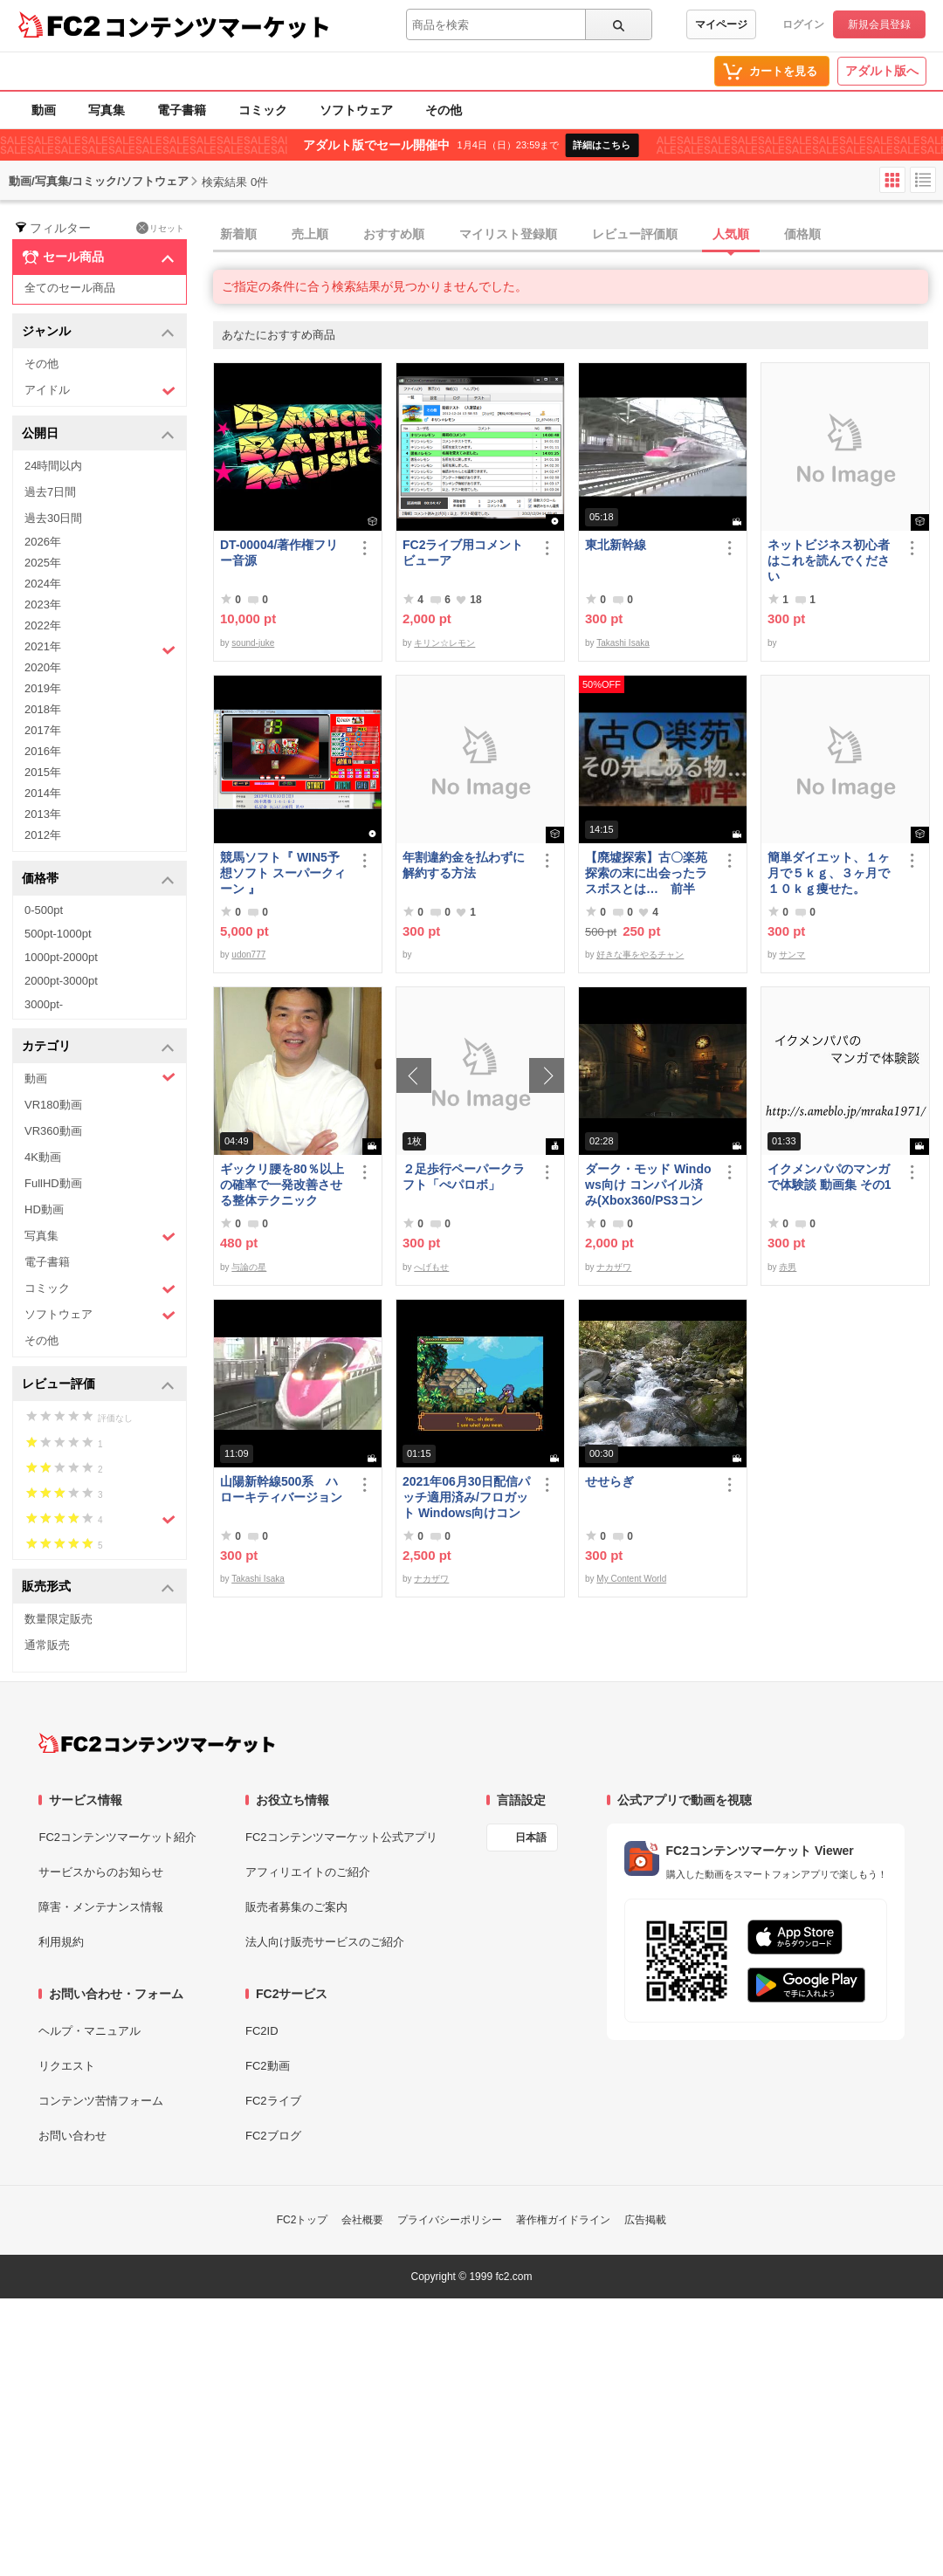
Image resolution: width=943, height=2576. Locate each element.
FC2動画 (267, 2065)
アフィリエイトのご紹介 (307, 1872)
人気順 (730, 234)
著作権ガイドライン (563, 2220)
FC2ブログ (273, 2135)
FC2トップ (302, 2220)
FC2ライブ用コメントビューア (463, 552)
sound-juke (252, 643)
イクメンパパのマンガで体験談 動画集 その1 (829, 1177)
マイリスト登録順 (508, 234)
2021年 (100, 648)
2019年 (42, 688)
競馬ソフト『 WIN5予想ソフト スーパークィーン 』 (283, 873)
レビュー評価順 (635, 234)
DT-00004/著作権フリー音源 (279, 552)
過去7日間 (50, 491)
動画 (43, 110)
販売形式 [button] (98, 1587)
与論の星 (248, 1267)
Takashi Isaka (623, 643)
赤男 (787, 1267)
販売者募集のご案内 (296, 1906)
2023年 (42, 604)
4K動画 (42, 1157)
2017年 (42, 730)
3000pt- (43, 1004)
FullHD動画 (53, 1183)
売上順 (310, 234)
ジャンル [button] (98, 332)
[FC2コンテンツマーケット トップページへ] (156, 1743)
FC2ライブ (273, 2100)
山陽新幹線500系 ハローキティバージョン (281, 1489)
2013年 (42, 814)
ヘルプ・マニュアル (89, 2030)
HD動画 (44, 1209)
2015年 (42, 772)
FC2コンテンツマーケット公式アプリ (341, 1837)
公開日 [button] (98, 434)
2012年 (42, 834)
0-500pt (43, 910)
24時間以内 (53, 465)
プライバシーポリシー (449, 2220)
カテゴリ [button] (98, 1047)
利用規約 (61, 1941)
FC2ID (262, 2030)
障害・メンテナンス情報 (100, 1906)
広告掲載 (645, 2220)
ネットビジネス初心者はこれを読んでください (828, 560)
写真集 (106, 110)
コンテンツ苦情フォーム (100, 2100)
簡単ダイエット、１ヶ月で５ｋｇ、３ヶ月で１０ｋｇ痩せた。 (828, 873)
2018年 (42, 709)
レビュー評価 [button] (98, 1385)
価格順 (802, 234)
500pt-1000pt (58, 933)
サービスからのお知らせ (100, 1872)
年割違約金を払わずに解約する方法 (464, 865)
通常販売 (47, 1645)
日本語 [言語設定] (531, 1837)
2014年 (42, 793)
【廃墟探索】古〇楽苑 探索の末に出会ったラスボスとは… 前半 (646, 873)
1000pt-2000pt (61, 957)
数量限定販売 (58, 1618)
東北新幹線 (615, 545)
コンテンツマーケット (217, 26)
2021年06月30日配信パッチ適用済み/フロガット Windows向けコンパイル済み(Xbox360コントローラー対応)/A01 (466, 1497)
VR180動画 (53, 1104)
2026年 (42, 541)
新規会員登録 (879, 24)
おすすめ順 (393, 234)
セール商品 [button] (98, 257)
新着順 (238, 234)
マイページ (721, 24)
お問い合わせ (72, 2135)
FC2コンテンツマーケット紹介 (117, 1837)
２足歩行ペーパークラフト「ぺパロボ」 (464, 1177)
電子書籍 (181, 110)
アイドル (100, 390)
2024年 (42, 583)
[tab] (578, 234)
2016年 (42, 751)
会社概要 (362, 2220)
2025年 (42, 562)
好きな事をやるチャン (640, 954)
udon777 (248, 954)
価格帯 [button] (98, 879)
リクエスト (66, 2065)
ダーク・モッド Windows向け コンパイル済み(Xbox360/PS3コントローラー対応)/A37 (648, 1185)
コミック (262, 110)
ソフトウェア (356, 110)
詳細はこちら (601, 145)
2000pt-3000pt (61, 980)
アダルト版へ (882, 71)
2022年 (42, 625)
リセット (160, 228)
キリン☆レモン (444, 643)
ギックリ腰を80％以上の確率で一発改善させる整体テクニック (282, 1184)
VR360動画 (53, 1130)
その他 (443, 110)
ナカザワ (613, 1267)
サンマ (792, 954)
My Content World (631, 1578)
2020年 (42, 667)
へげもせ (431, 1267)
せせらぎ (609, 1481)
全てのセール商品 (69, 287)
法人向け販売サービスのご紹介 (324, 1941)
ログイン (803, 24)
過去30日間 (53, 518)
